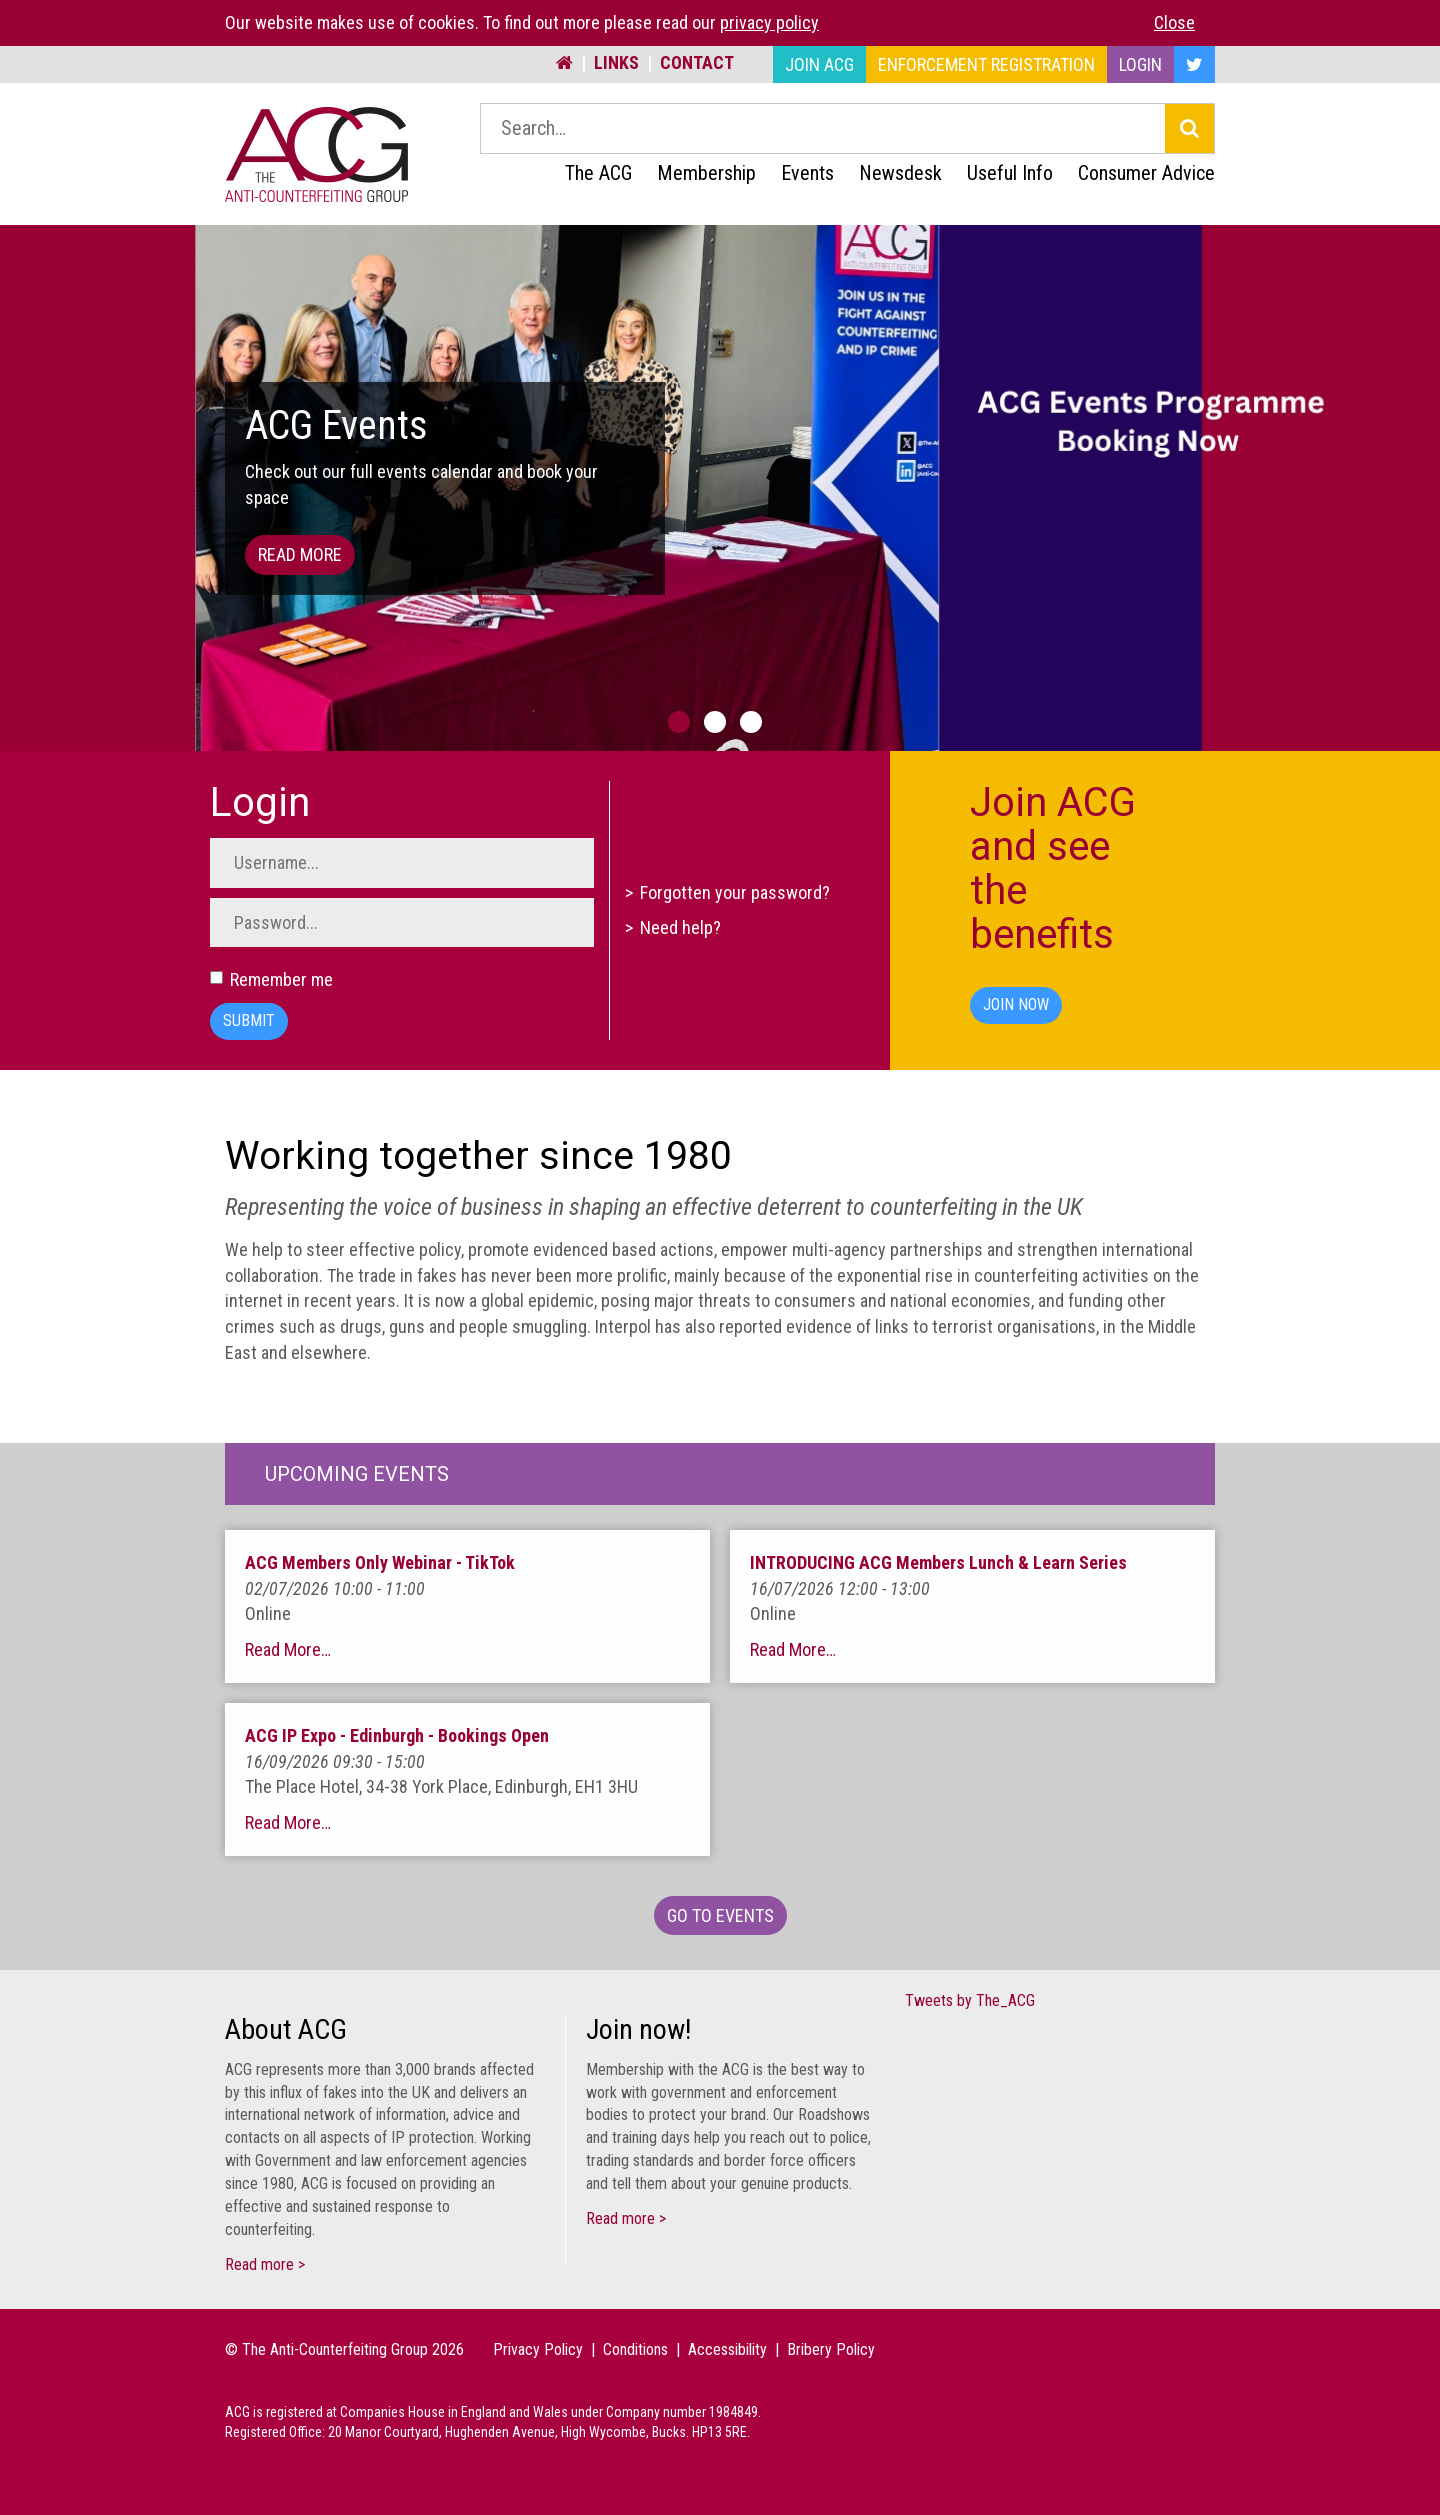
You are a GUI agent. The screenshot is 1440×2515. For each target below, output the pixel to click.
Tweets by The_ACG (970, 2000)
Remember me (271, 979)
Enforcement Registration (986, 64)
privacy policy (769, 22)
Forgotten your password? (735, 892)
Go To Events (720, 1915)
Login (1140, 64)
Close (1174, 22)
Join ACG (819, 64)
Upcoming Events (357, 1474)
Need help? (680, 928)
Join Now (1016, 1004)
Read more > (265, 2264)
